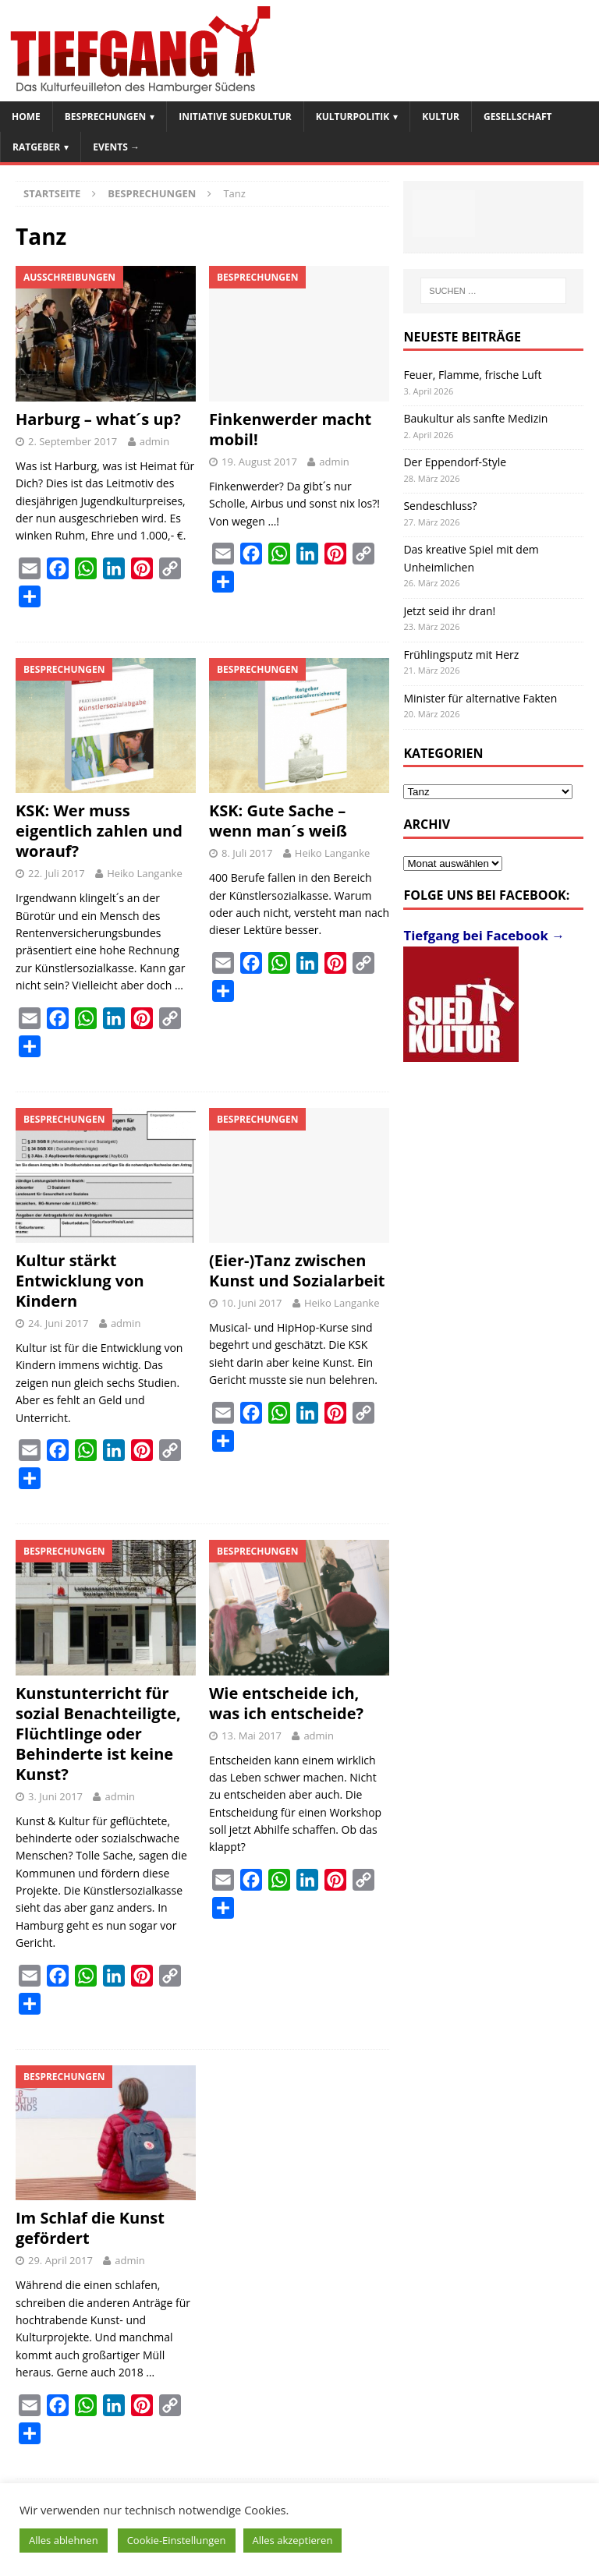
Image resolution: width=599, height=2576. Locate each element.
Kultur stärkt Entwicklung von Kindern (80, 1280)
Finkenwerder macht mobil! (290, 429)
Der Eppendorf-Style (454, 462)
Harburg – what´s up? (98, 419)
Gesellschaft (518, 116)
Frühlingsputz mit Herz (461, 654)
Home (26, 116)
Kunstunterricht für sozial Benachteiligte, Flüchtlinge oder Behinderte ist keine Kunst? (98, 1734)
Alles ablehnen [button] (63, 2540)
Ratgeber (36, 147)
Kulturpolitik (353, 116)
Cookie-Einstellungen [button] (176, 2540)
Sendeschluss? (440, 505)
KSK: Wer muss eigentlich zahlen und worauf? (99, 831)
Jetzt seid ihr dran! (449, 610)
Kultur (440, 116)
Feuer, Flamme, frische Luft (472, 374)
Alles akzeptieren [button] (293, 2540)
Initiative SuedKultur (235, 116)
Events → (116, 147)
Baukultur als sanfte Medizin (475, 418)
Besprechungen (105, 116)
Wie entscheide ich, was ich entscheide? (286, 1703)
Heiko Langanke (145, 873)
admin (154, 441)
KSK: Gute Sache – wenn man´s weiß (278, 820)
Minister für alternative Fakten (480, 698)
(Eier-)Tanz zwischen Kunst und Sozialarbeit (297, 1270)
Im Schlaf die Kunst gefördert (90, 2228)
